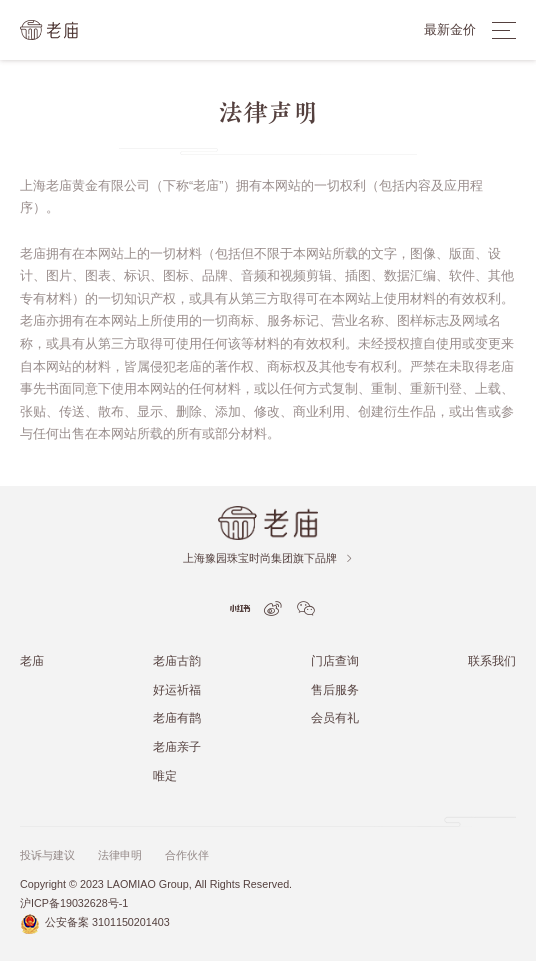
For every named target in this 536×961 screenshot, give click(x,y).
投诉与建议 (47, 855)
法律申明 (120, 855)
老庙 (32, 660)
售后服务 (335, 689)
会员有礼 (335, 717)
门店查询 (335, 660)
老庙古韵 (177, 660)
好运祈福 (177, 689)
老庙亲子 (177, 746)
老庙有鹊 (177, 717)
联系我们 (492, 660)
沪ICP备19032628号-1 (74, 903)
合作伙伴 (187, 855)
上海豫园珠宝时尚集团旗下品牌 (268, 558)
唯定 (165, 775)
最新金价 (450, 29)
